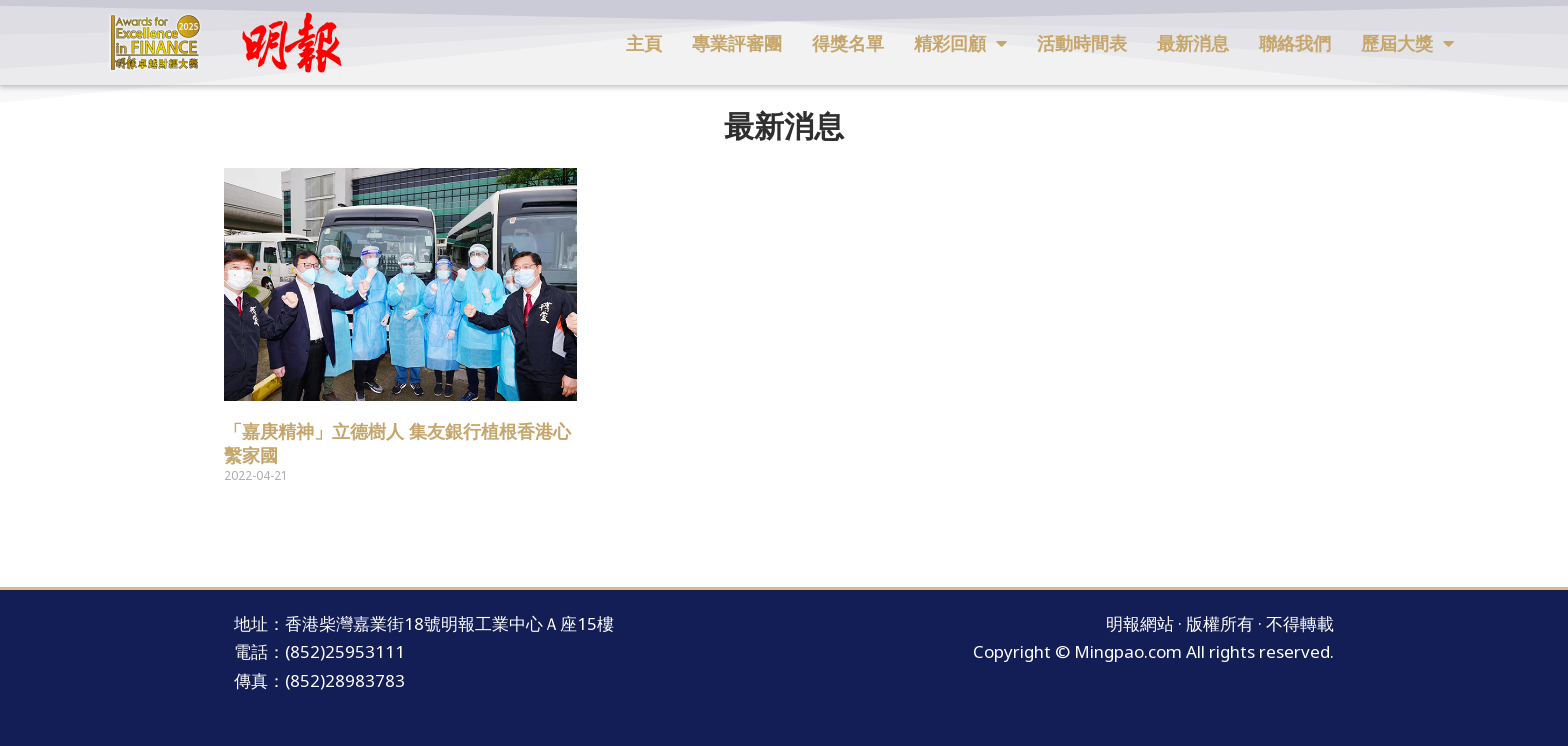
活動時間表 (1082, 43)
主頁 (644, 43)
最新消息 (1193, 43)
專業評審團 (737, 43)
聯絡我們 (1295, 43)
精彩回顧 (960, 43)
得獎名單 (848, 43)
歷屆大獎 (1407, 43)
